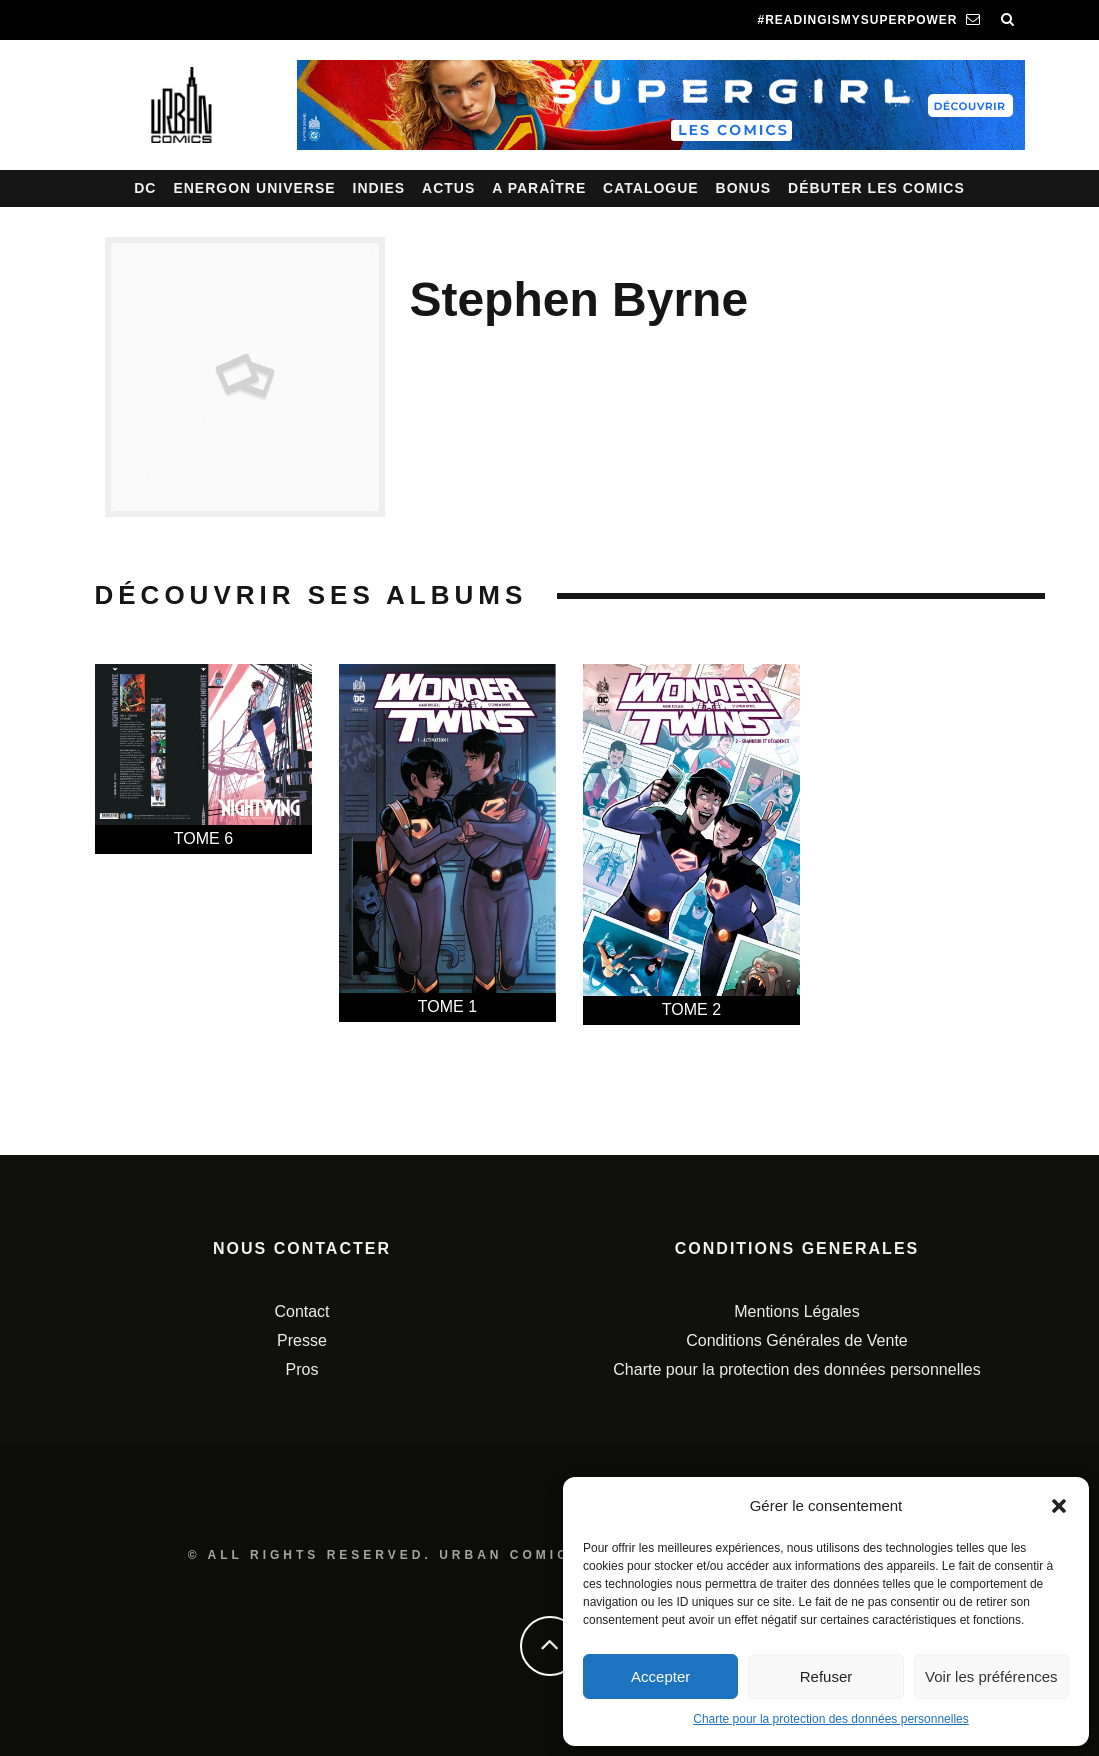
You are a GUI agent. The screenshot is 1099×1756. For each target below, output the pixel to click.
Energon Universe (254, 188)
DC (145, 188)
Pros (302, 1369)
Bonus (744, 188)
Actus (448, 188)
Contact (301, 1311)
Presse (302, 1340)
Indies (379, 188)
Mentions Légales (796, 1311)
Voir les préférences (991, 1676)
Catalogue (651, 188)
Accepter (660, 1676)
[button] (1059, 1506)
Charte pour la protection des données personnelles (831, 1719)
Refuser (826, 1676)
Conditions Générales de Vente (796, 1340)
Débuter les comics (876, 188)
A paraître (539, 188)
